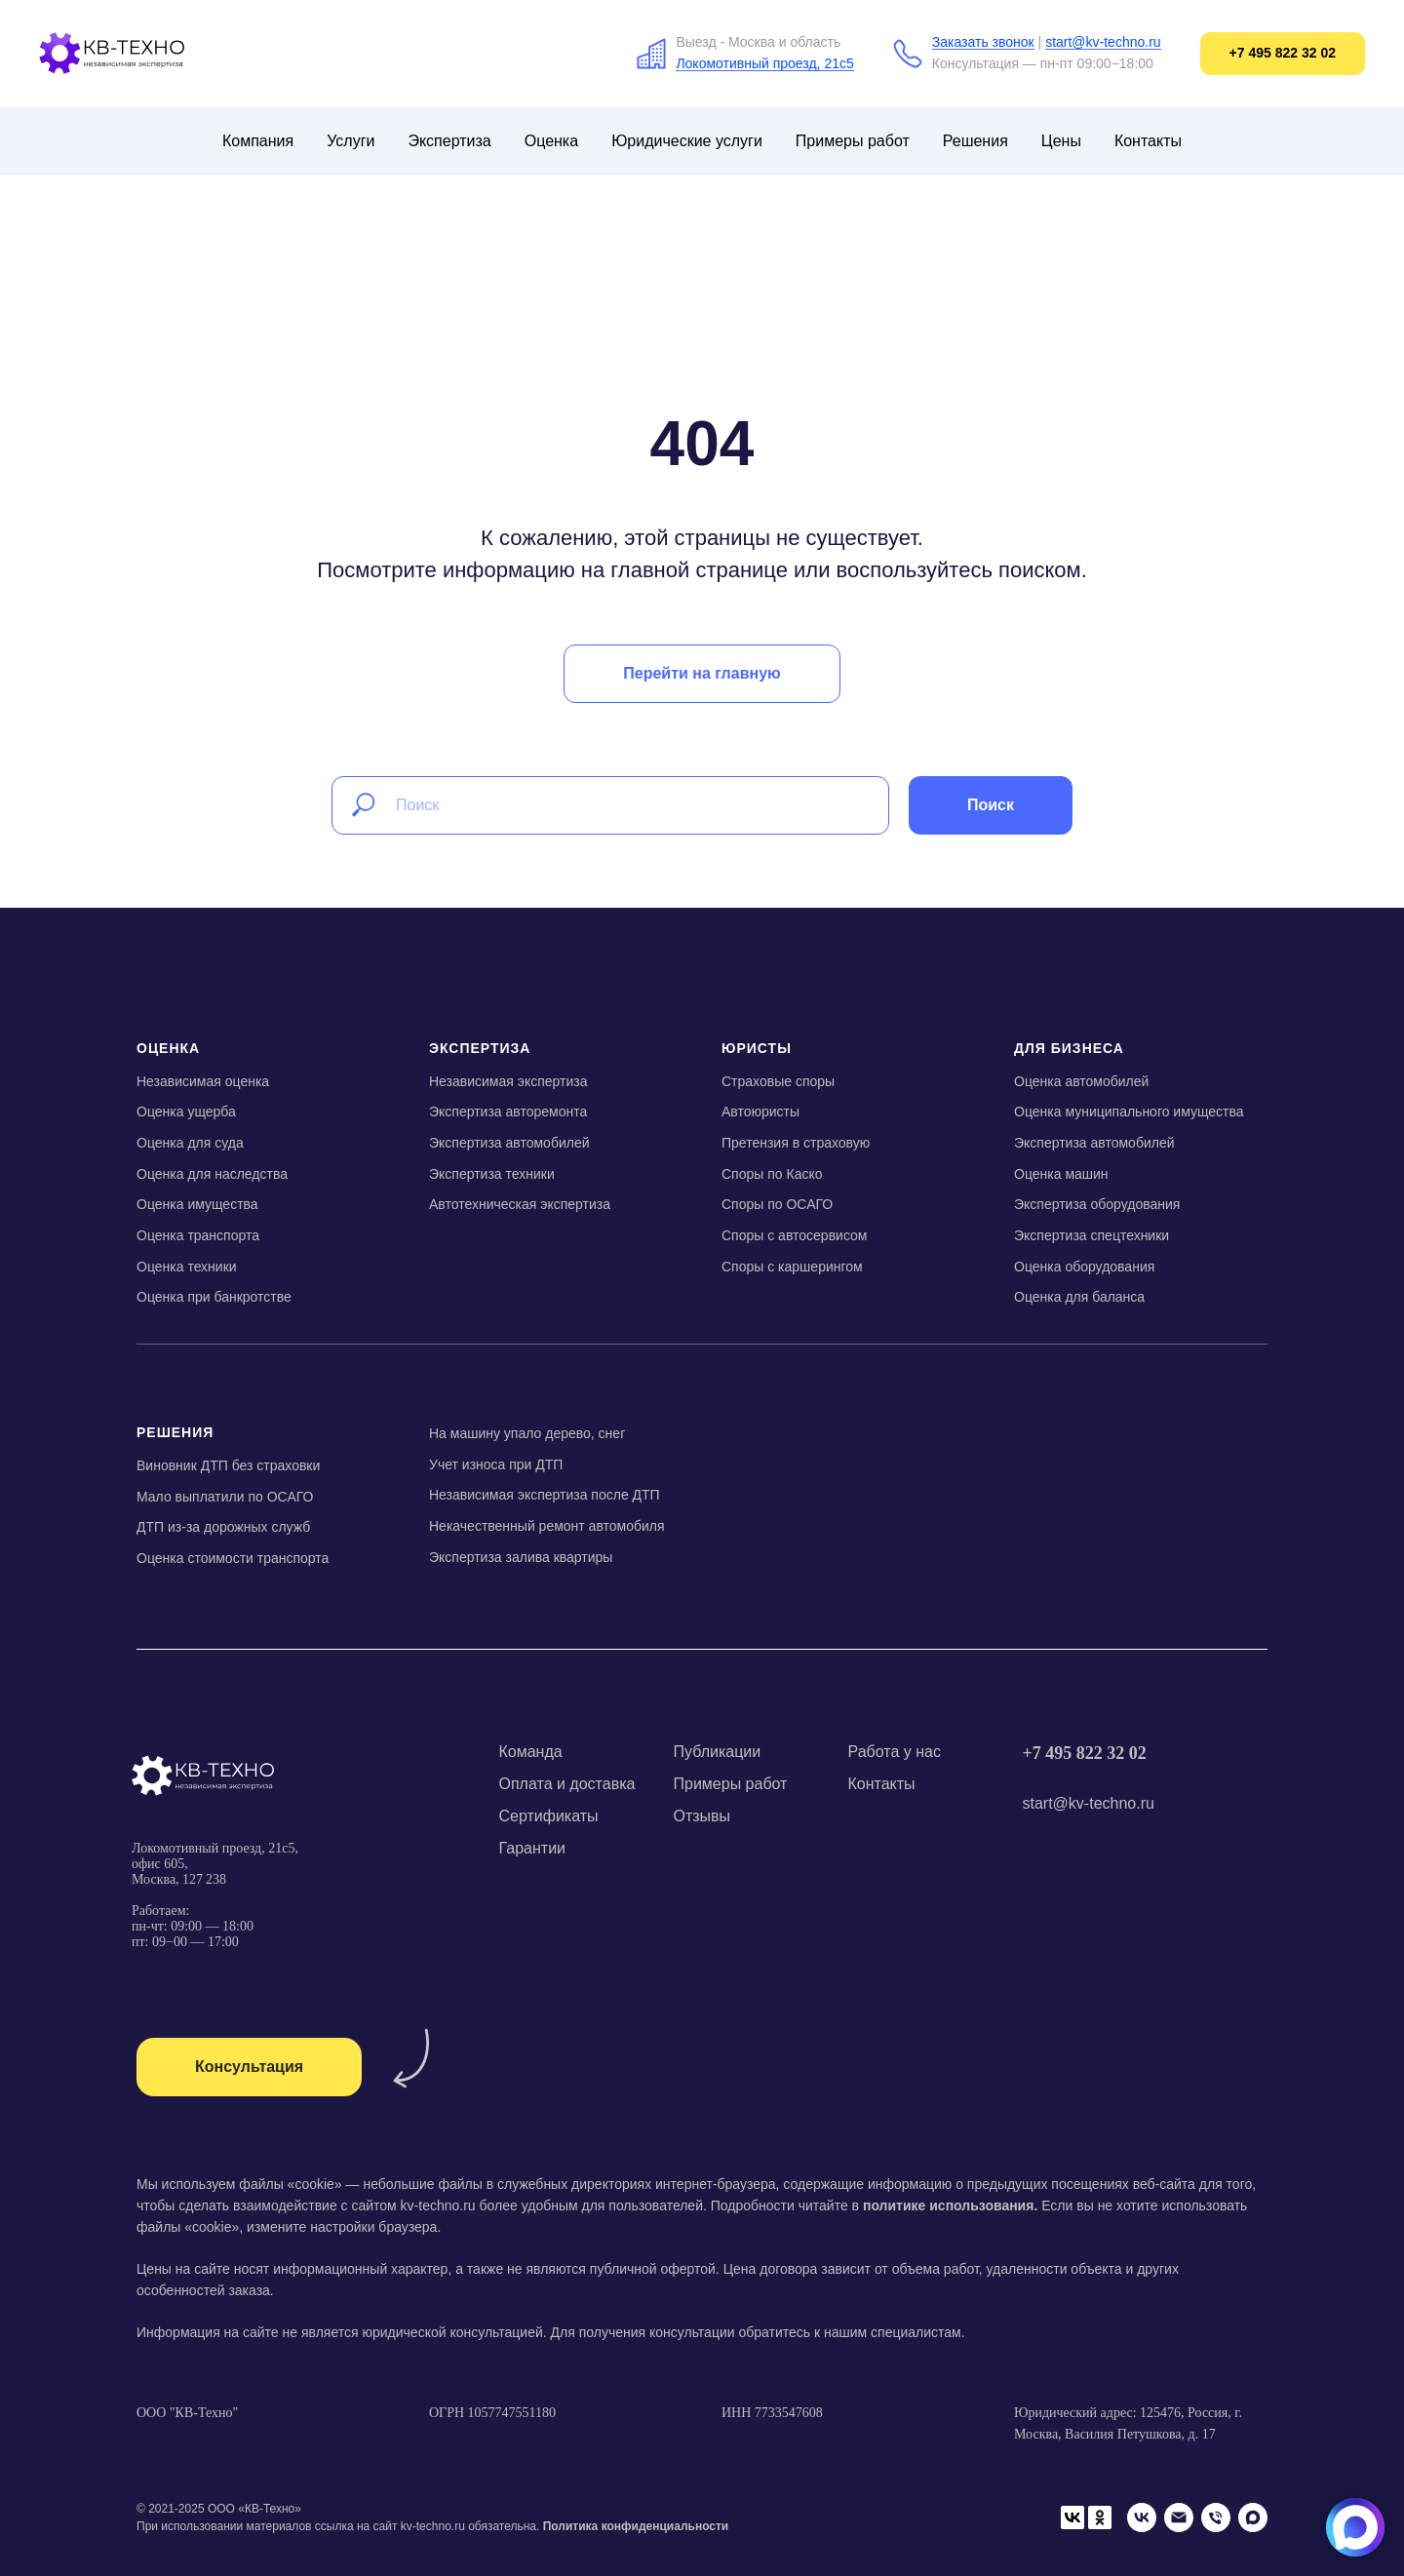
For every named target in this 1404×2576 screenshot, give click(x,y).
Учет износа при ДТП (496, 1464)
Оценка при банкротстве (214, 1297)
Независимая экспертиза (508, 1081)
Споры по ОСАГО (777, 1204)
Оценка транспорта (197, 1235)
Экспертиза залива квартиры (520, 1557)
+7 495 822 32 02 (1085, 1753)
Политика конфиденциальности (636, 2526)
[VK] (1141, 2517)
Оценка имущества (197, 1204)
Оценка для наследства (212, 1174)
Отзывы (702, 1816)
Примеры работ (853, 141)
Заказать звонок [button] (983, 42)
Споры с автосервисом (794, 1235)
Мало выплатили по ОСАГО (224, 1496)
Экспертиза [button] (449, 141)
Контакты (1148, 141)
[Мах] (1253, 2517)
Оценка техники (186, 1266)
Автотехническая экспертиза (519, 1204)
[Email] (1178, 2517)
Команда (531, 1751)
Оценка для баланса (1079, 1297)
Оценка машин (1061, 1174)
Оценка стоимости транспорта (232, 1558)
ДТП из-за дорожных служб (223, 1527)
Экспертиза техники (492, 1174)
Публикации (717, 1751)
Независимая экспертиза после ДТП (544, 1495)
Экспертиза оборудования (1097, 1204)
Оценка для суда (190, 1143)
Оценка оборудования (1084, 1266)
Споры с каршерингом (792, 1266)
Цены (1061, 141)
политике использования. (950, 2205)
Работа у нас (894, 1751)
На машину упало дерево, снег (527, 1433)
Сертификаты (549, 1816)
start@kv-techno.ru (1102, 42)
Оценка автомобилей (1081, 1081)
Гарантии (532, 1848)
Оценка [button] (551, 141)
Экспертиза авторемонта (508, 1111)
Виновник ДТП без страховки (228, 1465)
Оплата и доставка (567, 1784)
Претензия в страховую (796, 1143)
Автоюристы (761, 1111)
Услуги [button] (350, 141)
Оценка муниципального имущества (1129, 1111)
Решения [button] (975, 141)
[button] (249, 2067)
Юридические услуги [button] (686, 141)
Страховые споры (778, 1081)
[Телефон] (1215, 2517)
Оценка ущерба (186, 1111)
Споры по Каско (772, 1174)
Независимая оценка (202, 1081)
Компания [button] (257, 141)
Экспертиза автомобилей (509, 1143)
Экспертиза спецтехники (1091, 1235)
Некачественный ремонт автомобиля (547, 1526)
